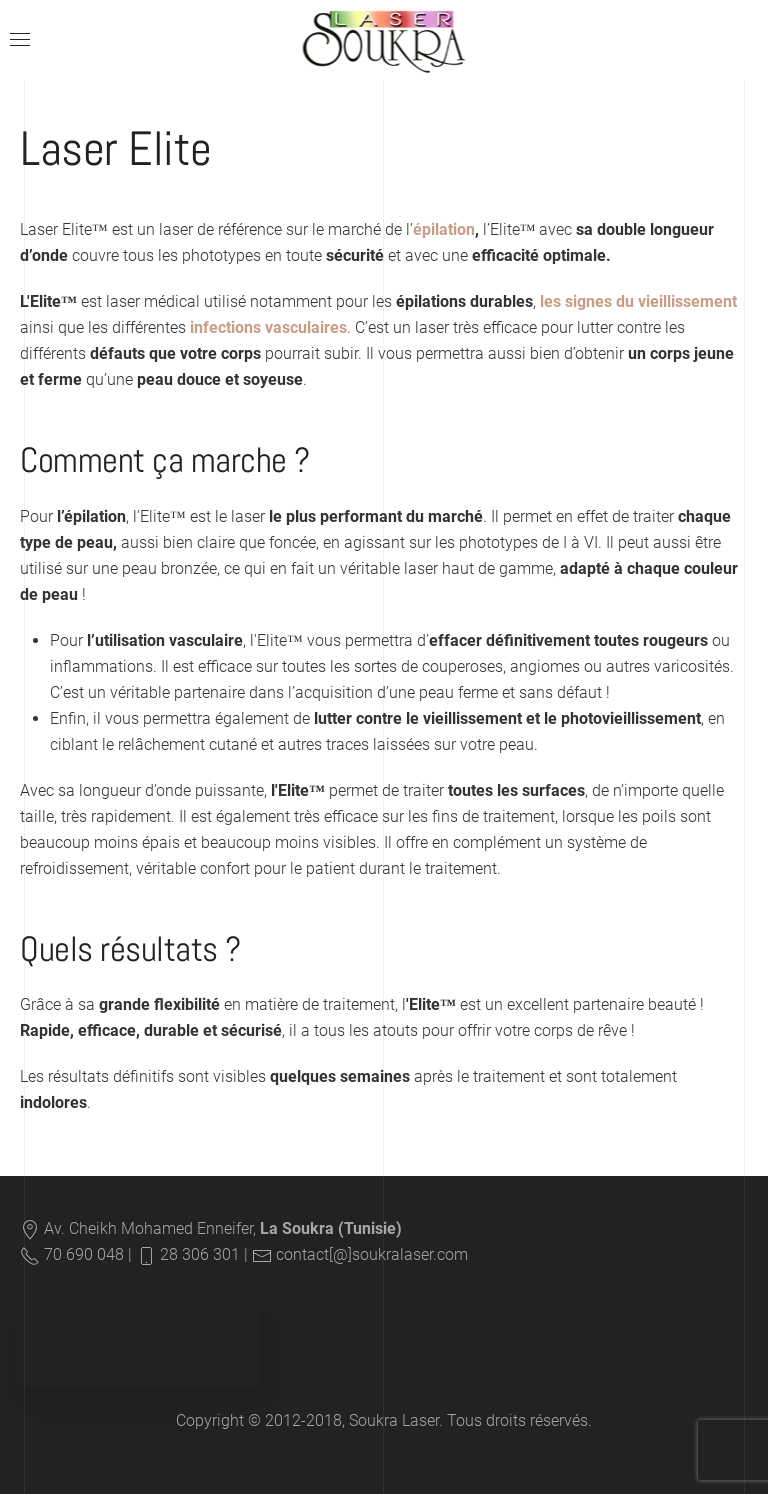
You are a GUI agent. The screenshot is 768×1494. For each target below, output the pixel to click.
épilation (444, 229)
